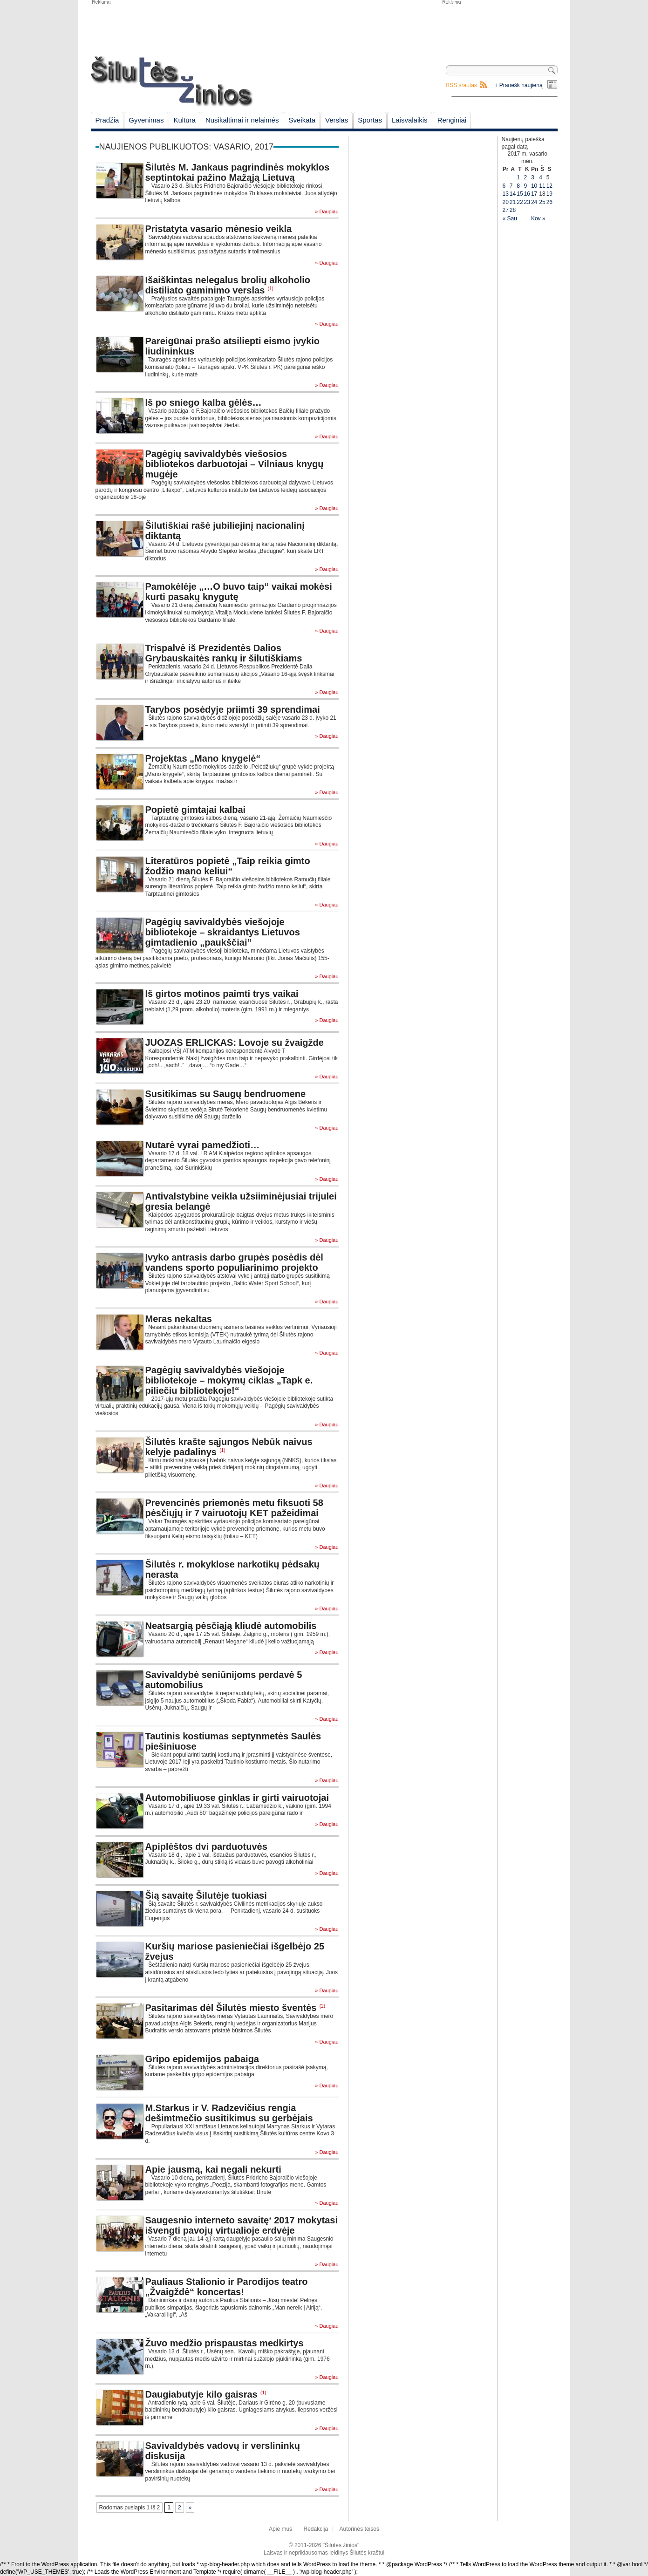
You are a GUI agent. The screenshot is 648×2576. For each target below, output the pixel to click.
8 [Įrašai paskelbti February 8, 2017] (518, 186)
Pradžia (107, 120)
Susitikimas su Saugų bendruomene (225, 1094)
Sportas (370, 120)
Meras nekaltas (178, 1319)
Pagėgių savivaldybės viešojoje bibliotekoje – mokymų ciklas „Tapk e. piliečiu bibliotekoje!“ (229, 1380)
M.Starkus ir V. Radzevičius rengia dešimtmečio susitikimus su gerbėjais (229, 2113)
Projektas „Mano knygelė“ (203, 758)
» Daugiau (326, 211)
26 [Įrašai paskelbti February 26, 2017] (549, 202)
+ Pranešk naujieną (519, 85)
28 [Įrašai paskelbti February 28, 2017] (513, 210)
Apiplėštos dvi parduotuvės (206, 1846)
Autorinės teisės (359, 2529)
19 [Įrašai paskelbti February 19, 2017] (549, 194)
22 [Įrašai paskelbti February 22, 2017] (520, 202)
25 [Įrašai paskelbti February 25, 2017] (542, 202)
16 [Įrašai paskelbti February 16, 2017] (527, 194)
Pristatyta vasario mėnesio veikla (218, 229)
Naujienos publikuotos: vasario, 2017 (186, 146)
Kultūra (184, 120)
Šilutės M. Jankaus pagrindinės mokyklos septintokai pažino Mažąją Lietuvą (237, 172)
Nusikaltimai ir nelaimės (242, 120)
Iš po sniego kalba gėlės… (203, 402)
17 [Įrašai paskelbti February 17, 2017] (534, 194)
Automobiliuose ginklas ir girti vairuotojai (237, 1797)
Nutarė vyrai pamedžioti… (202, 1145)
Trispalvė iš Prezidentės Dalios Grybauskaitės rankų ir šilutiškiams (223, 653)
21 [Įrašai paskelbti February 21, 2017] (513, 202)
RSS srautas (461, 85)
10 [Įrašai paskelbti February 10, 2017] (534, 186)
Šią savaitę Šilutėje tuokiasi (206, 1895)
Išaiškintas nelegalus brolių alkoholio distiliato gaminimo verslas (228, 285)
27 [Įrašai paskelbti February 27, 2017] (506, 210)
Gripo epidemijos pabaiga (202, 2059)
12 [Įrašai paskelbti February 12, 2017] (549, 186)
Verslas (336, 120)
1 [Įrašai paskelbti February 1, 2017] (518, 177)
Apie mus (280, 2529)
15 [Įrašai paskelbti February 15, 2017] (520, 194)
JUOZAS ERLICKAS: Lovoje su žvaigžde (234, 1042)
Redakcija (315, 2529)
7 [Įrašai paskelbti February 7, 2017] (511, 186)
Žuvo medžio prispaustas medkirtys (224, 2343)
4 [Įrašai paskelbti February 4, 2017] (540, 177)
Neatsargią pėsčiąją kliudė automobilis (231, 1626)
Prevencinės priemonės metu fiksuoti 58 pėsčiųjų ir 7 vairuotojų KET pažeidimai (234, 1508)
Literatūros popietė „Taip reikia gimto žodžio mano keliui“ (227, 866)
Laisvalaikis (410, 120)
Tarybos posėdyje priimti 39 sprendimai (232, 709)
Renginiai (452, 120)
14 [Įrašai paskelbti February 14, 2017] (513, 194)
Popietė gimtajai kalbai (195, 809)
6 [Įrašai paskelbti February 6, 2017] (504, 186)
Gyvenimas (146, 120)
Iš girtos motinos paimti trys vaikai (222, 993)
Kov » (538, 218)
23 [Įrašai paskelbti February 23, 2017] (527, 202)
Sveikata (301, 120)
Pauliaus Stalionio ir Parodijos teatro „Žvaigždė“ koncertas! (226, 2286)
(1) (270, 288)
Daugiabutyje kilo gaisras (201, 2394)
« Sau (510, 218)
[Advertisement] (499, 28)
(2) (322, 2006)
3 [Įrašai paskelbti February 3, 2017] (532, 177)
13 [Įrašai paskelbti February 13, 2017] (506, 194)
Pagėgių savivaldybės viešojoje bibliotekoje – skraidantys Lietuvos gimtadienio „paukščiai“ (222, 932)
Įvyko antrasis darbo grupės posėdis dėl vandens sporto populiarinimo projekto (234, 1262)
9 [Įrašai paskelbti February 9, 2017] (525, 186)
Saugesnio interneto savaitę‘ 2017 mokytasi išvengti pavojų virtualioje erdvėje (241, 2225)
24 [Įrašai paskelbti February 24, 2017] (534, 202)
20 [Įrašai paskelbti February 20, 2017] (506, 202)
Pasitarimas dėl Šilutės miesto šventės (231, 2008)
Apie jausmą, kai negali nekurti (213, 2169)
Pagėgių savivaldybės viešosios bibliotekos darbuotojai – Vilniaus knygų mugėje (234, 464)
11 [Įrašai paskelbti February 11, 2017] (542, 186)
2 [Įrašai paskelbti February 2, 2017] (525, 177)
